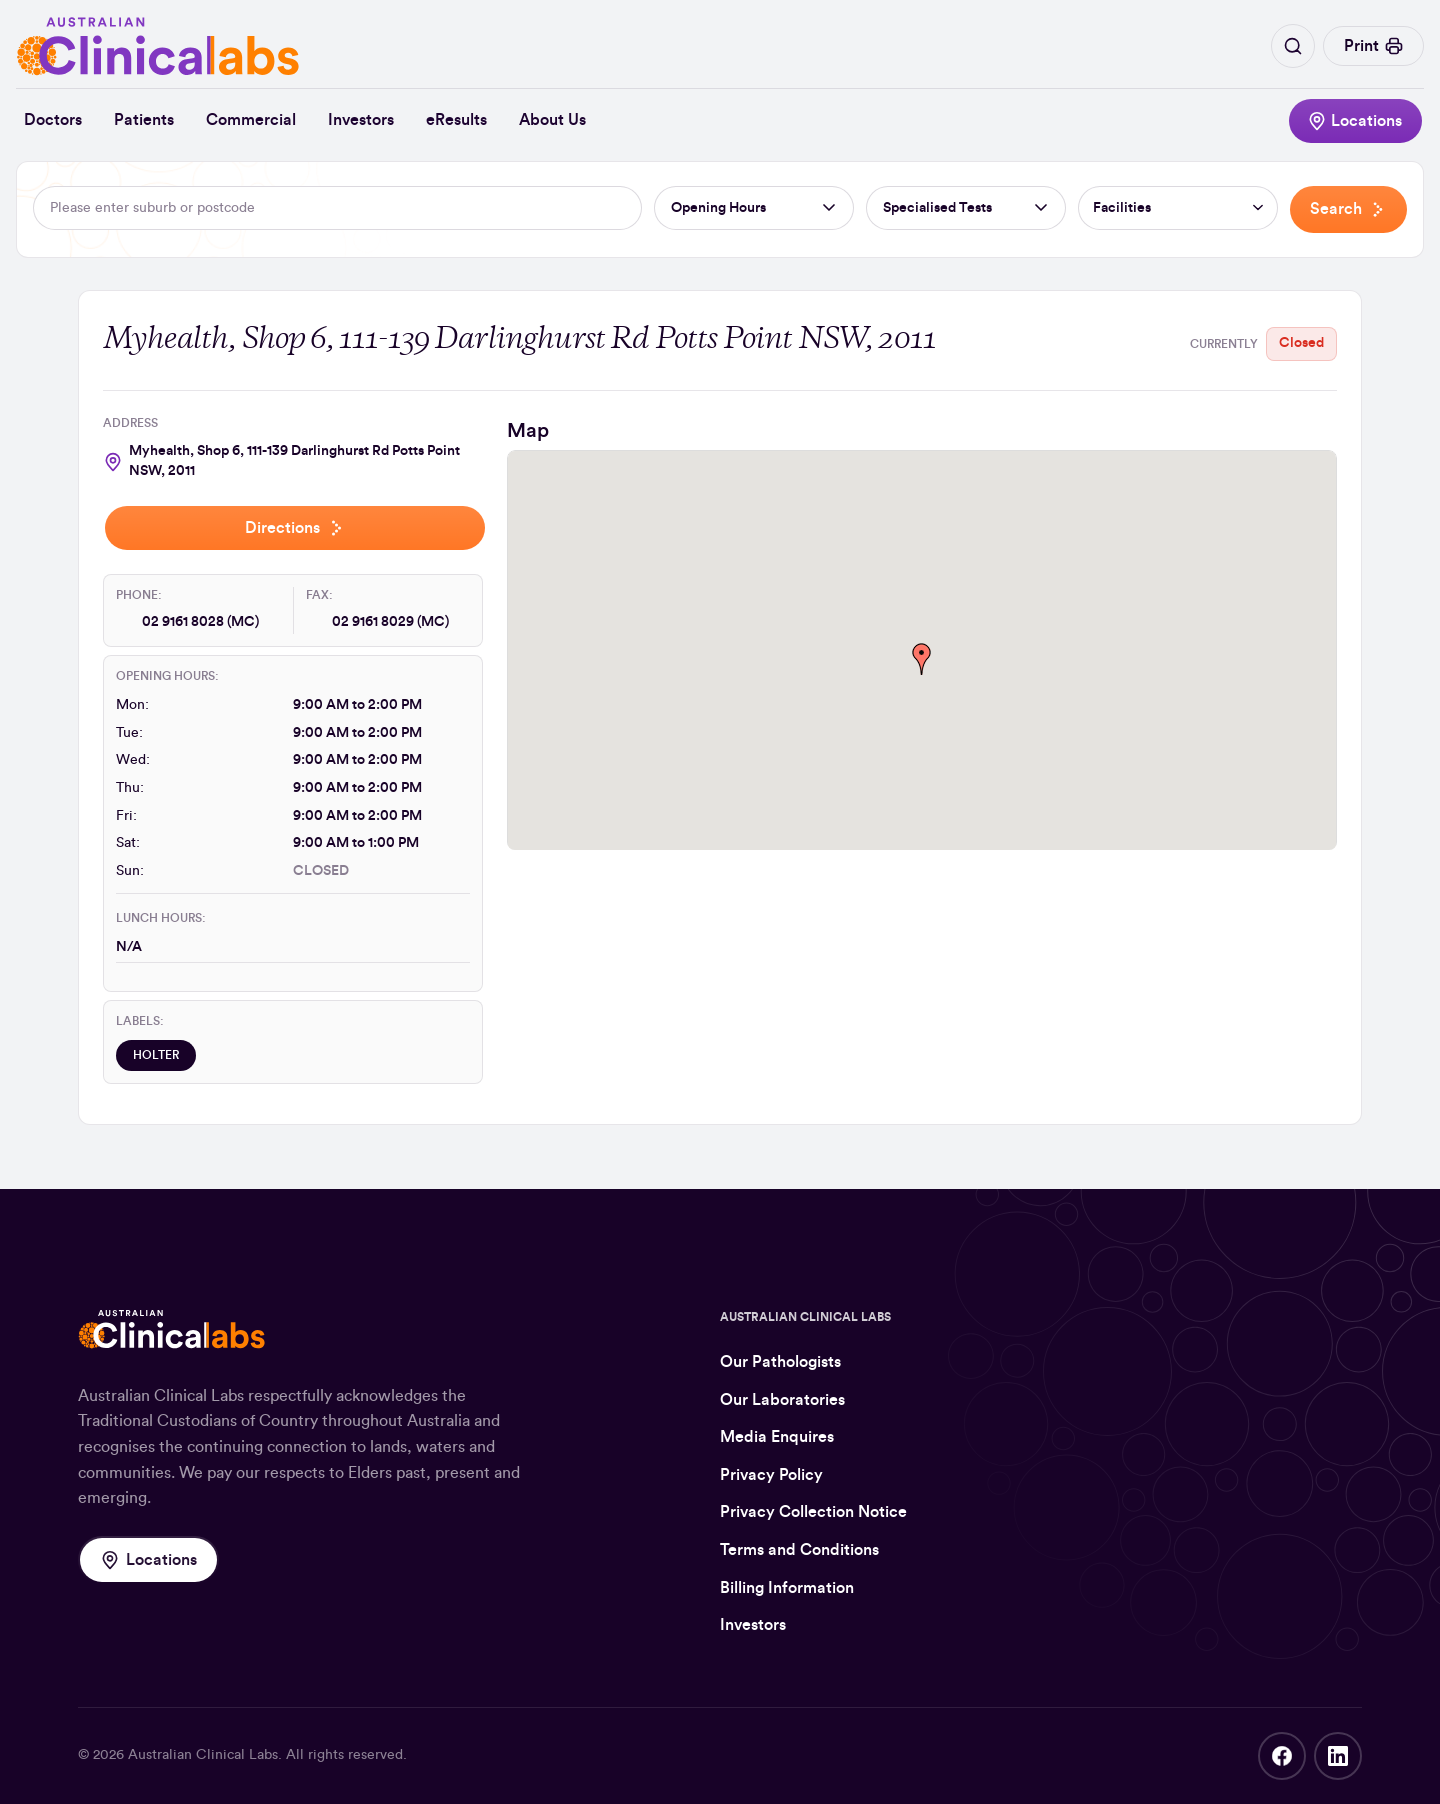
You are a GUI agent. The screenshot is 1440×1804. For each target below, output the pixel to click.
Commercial (251, 120)
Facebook (1282, 1756)
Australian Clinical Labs (203, 1755)
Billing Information (787, 1588)
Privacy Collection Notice (813, 1512)
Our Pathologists (780, 1362)
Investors (361, 120)
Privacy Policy (771, 1475)
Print (1373, 46)
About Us (552, 120)
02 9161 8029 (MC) (390, 622)
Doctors (53, 120)
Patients (144, 120)
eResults (456, 120)
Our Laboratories (782, 1400)
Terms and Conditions (799, 1550)
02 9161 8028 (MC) (200, 622)
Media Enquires (777, 1437)
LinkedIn (1338, 1756)
